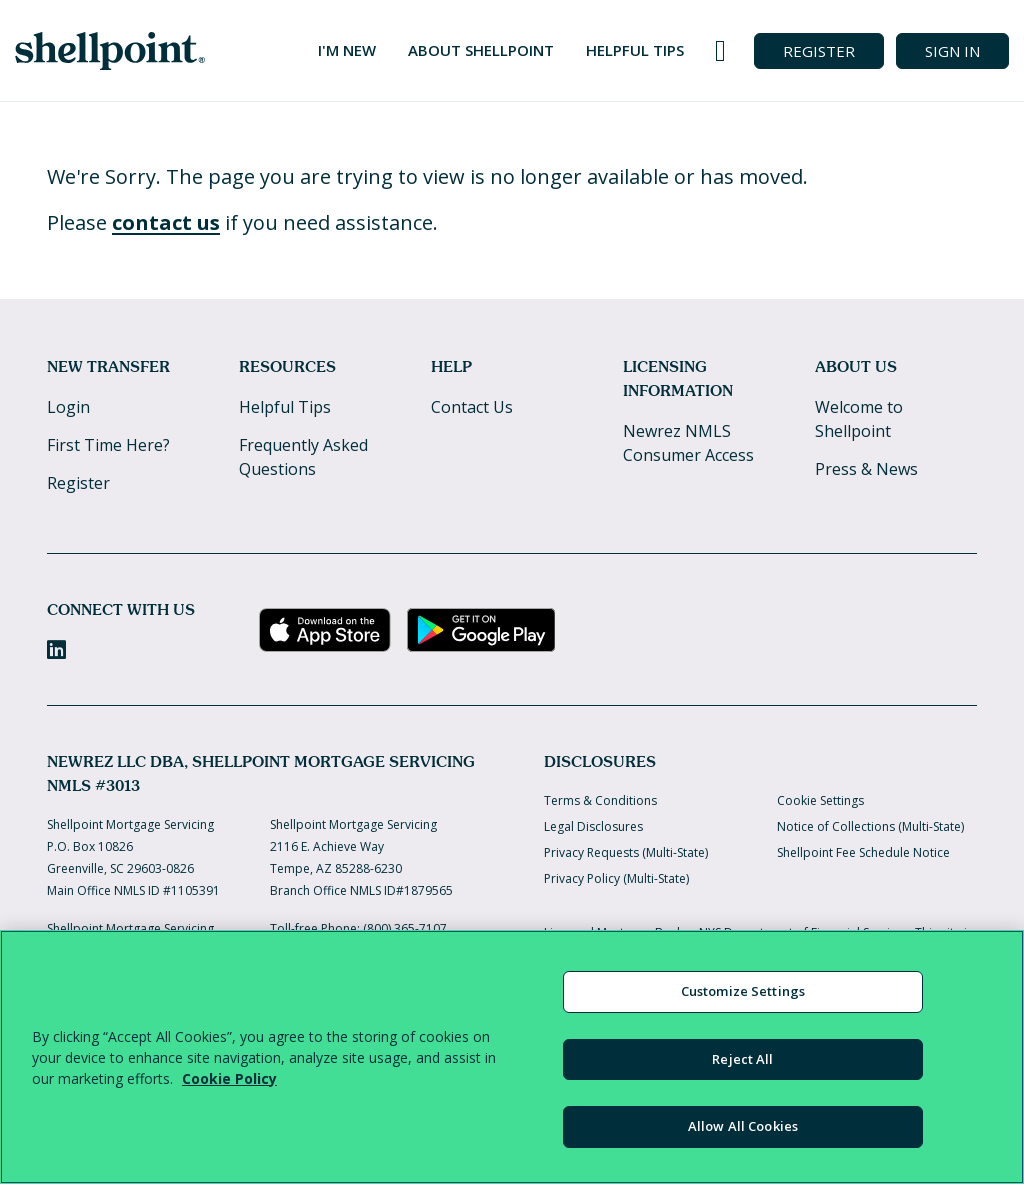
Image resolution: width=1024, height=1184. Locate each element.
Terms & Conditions (600, 800)
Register (78, 483)
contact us (166, 222)
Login (68, 407)
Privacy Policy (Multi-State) (616, 878)
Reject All (742, 1059)
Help (451, 366)
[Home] (110, 51)
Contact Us (472, 407)
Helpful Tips (635, 50)
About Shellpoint (481, 50)
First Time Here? (108, 445)
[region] (512, 1057)
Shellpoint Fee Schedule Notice (863, 852)
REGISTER (819, 51)
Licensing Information (678, 378)
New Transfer (108, 366)
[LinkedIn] (56, 649)
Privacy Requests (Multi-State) (626, 852)
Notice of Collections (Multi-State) (870, 826)
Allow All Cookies (743, 1126)
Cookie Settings (820, 800)
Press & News (866, 469)
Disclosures (600, 761)
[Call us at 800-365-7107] (720, 51)
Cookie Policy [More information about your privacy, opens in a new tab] (229, 1078)
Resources (287, 366)
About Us (856, 366)
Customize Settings (743, 991)
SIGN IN (952, 51)
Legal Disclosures (593, 826)
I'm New (347, 50)
